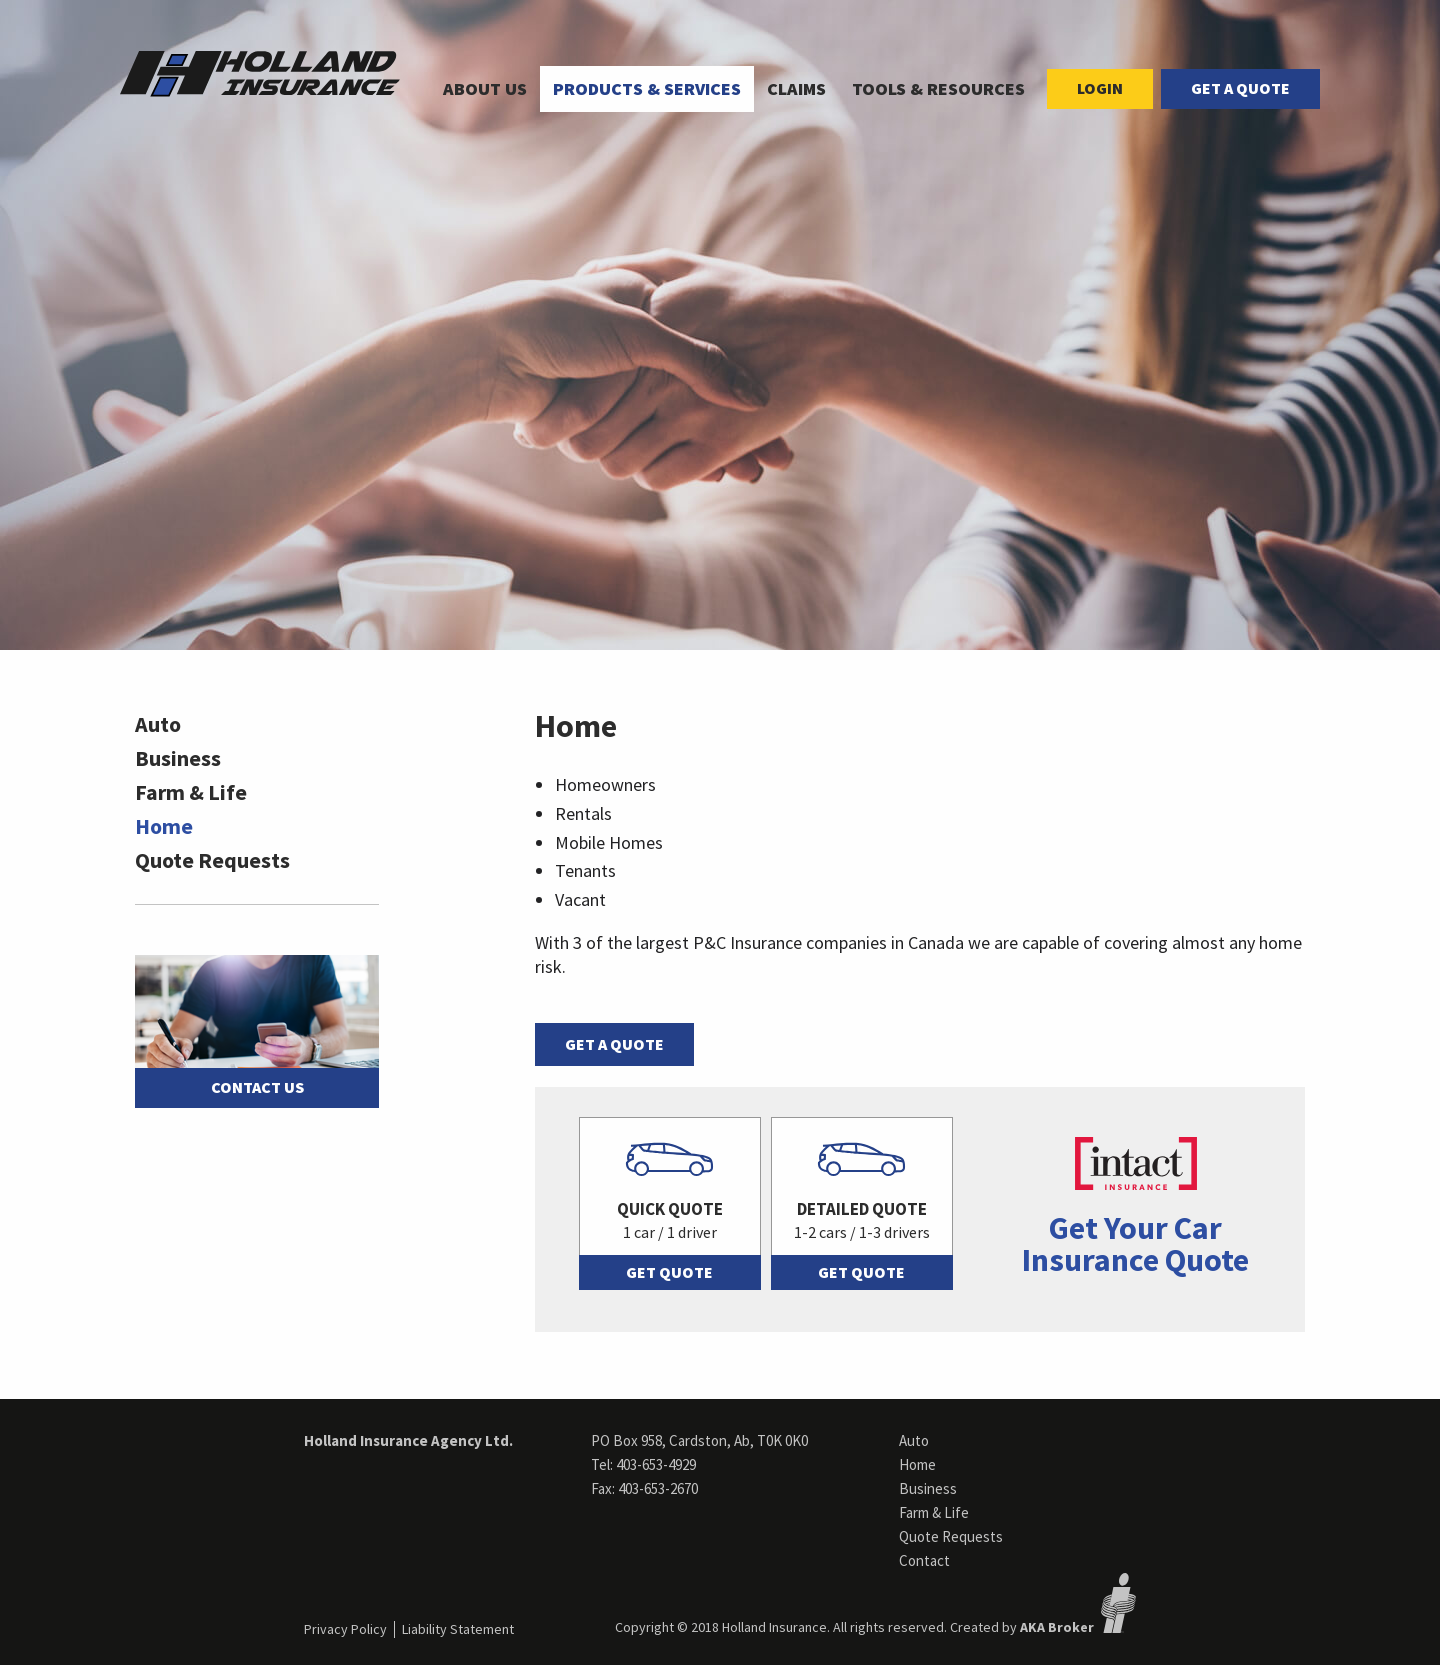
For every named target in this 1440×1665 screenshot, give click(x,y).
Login (1100, 88)
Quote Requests (212, 860)
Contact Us (257, 1087)
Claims (796, 88)
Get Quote (669, 1272)
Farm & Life (191, 792)
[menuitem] (485, 89)
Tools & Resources (938, 88)
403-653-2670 (658, 1488)
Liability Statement (458, 1629)
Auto (158, 724)
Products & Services (647, 88)
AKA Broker (1057, 1627)
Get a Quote (1240, 88)
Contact (924, 1560)
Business (178, 758)
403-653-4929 (656, 1464)
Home (164, 826)
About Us (485, 88)
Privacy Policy (345, 1629)
